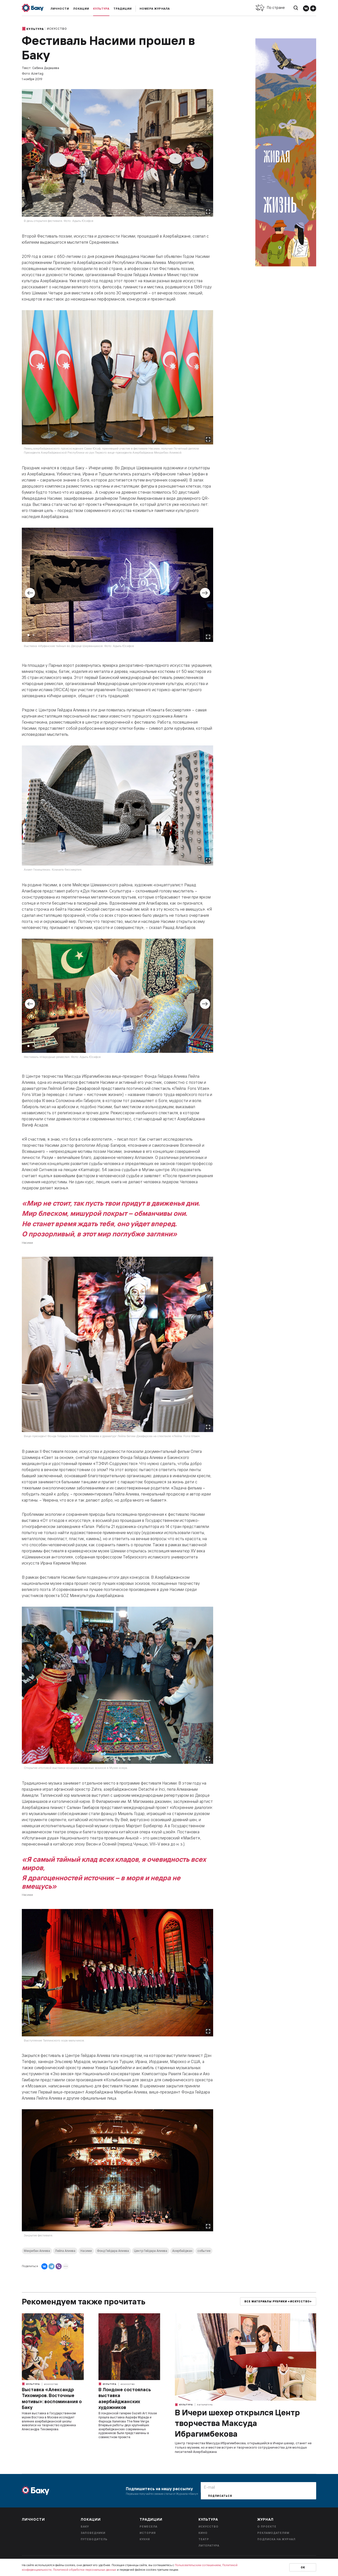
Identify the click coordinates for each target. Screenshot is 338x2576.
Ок (303, 2567)
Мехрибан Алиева (37, 2251)
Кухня (145, 2539)
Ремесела (148, 2526)
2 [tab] (33, 635)
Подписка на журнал (276, 2539)
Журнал (265, 2519)
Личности (59, 8)
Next (205, 593)
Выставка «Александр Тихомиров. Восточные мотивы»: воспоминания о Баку (52, 2398)
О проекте (266, 2526)
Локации (81, 8)
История (148, 2533)
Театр (203, 2539)
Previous (30, 593)
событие (203, 2251)
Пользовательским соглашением (198, 2565)
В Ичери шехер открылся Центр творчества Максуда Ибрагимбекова (237, 2422)
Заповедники (93, 2533)
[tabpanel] (117, 593)
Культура (101, 8)
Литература (205, 2404)
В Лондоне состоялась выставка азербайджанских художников (124, 2398)
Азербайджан (182, 2251)
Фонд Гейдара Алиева (113, 2251)
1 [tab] (28, 635)
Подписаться (220, 2496)
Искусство (57, 28)
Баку (85, 2526)
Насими (86, 2251)
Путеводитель (94, 2539)
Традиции (122, 8)
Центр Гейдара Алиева (150, 2251)
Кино (203, 2533)
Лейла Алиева (65, 2251)
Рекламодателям (273, 2533)
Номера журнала (155, 8)
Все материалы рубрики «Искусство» (278, 2301)
